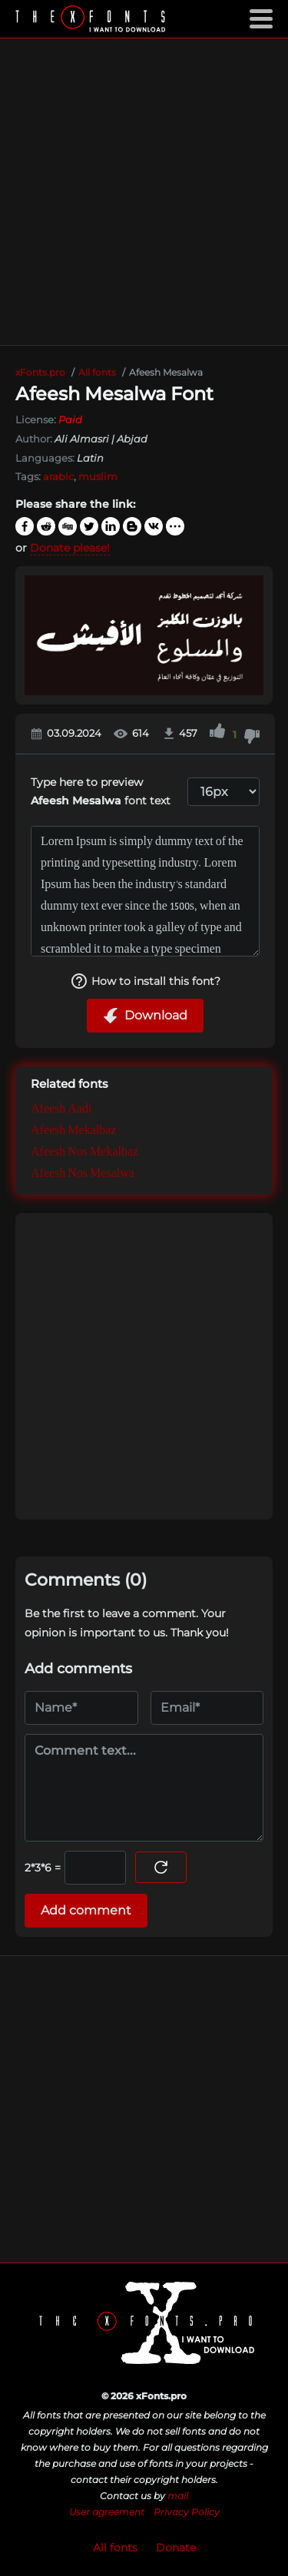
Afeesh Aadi (61, 1109)
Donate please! (70, 548)
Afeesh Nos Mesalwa (82, 1174)
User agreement (106, 2512)
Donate (176, 2547)
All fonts (115, 2547)
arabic (58, 476)
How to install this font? (145, 981)
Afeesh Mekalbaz (73, 1131)
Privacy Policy (187, 2512)
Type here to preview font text (100, 791)
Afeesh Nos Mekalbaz (84, 1152)
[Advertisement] (144, 192)
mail (177, 2495)
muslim (98, 476)
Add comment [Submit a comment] (86, 1910)
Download (145, 1015)
